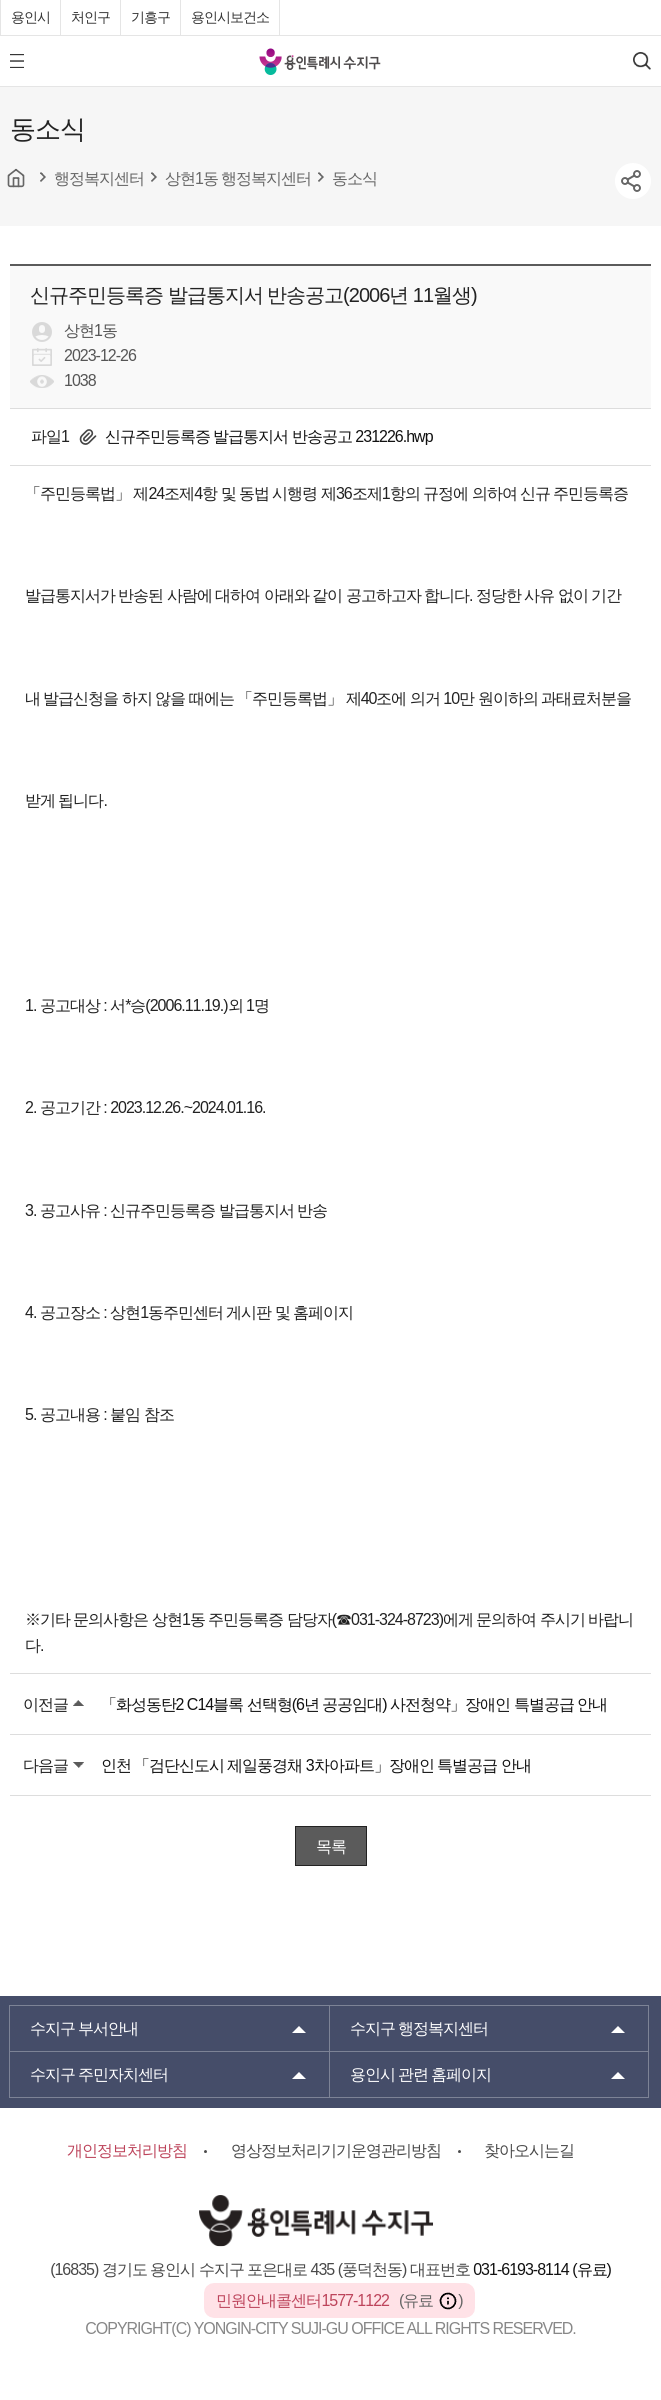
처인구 (90, 17)
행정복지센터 (419, 2028)
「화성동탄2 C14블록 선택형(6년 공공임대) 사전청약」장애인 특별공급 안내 (354, 1704)
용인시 (30, 17)
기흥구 (150, 17)
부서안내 (84, 2028)
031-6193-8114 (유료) (542, 2269)
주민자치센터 (99, 2074)
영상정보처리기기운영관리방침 (336, 2150)
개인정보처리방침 (127, 2150)
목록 (331, 1846)
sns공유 (633, 181)
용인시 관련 (421, 2074)
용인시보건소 (230, 17)
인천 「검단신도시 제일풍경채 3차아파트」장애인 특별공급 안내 (316, 1765)
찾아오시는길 (529, 2150)
